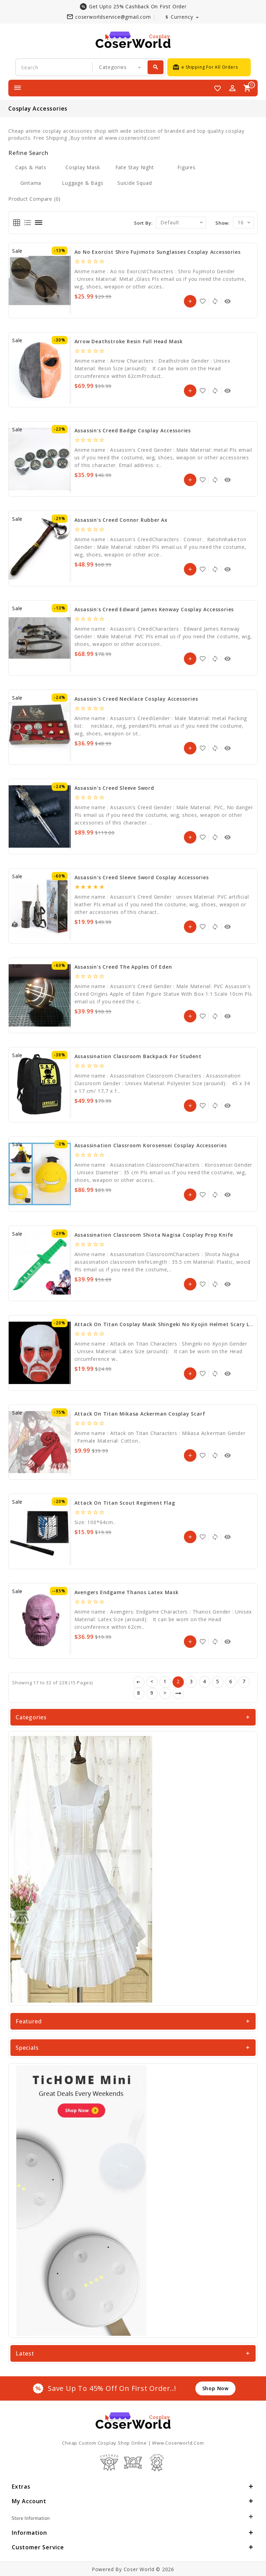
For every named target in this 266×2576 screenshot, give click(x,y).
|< (138, 1682)
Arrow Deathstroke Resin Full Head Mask (128, 341)
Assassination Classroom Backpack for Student (138, 1056)
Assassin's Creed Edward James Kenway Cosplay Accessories (154, 609)
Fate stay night (134, 167)
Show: (222, 223)
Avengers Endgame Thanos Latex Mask (126, 1592)
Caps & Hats (30, 167)
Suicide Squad (134, 183)
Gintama (31, 183)
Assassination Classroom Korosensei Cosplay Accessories (150, 1145)
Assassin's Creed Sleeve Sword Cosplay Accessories (141, 877)
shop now (215, 2388)
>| (178, 1693)
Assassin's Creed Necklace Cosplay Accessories (136, 698)
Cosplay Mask (82, 167)
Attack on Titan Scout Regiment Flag (124, 1502)
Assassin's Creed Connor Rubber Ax (121, 520)
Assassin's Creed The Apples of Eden (123, 966)
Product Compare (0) (34, 199)
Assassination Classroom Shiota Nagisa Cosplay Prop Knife (153, 1234)
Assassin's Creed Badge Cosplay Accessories (132, 430)
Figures (186, 167)
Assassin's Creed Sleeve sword (114, 788)
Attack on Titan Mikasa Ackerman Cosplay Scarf (139, 1413)
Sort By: (143, 223)
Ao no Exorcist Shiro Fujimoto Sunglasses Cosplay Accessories (157, 252)
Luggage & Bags (82, 183)
